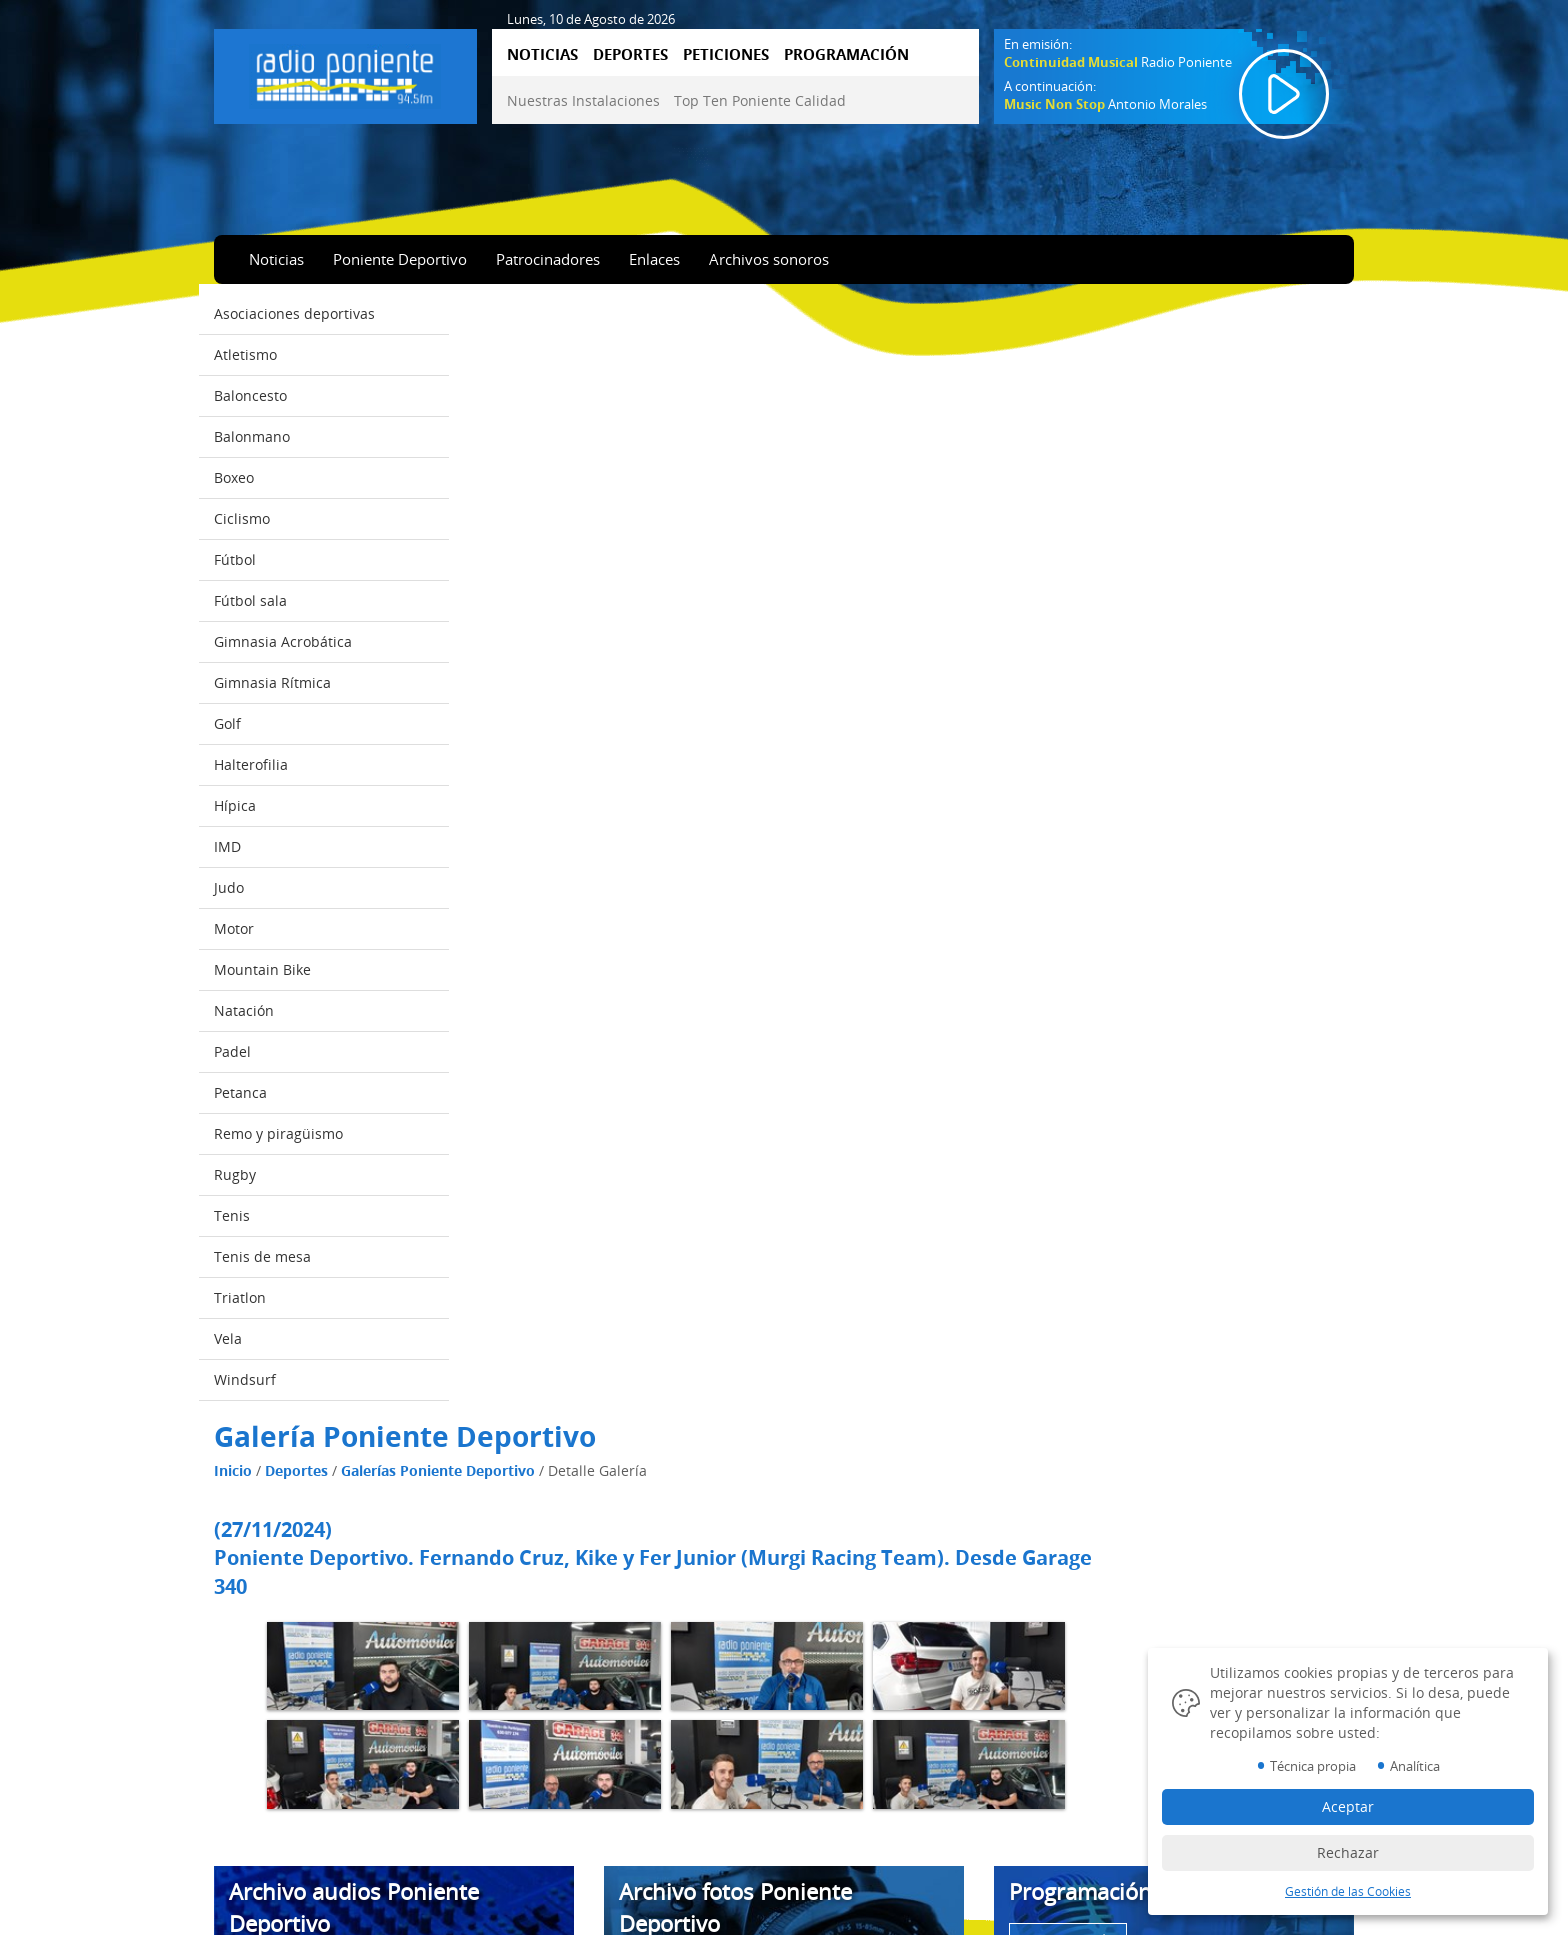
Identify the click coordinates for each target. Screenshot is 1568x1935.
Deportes (546, 353)
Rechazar (1348, 1852)
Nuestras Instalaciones (583, 100)
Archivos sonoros (769, 259)
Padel (232, 1051)
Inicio (483, 353)
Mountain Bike (262, 969)
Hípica (235, 805)
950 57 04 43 (1138, 1843)
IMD (227, 846)
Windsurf (245, 1379)
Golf (227, 723)
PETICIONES (726, 54)
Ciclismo (242, 518)
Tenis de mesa (262, 1256)
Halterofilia (251, 764)
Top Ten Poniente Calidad (760, 100)
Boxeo (234, 477)
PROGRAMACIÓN (846, 54)
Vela (228, 1338)
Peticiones (260, 1850)
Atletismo (245, 354)
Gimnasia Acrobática (283, 641)
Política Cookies (861, 1794)
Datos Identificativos (876, 1850)
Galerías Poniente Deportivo (688, 353)
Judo (229, 887)
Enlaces (654, 259)
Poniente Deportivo (400, 259)
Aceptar (1348, 1806)
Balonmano (252, 436)
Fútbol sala (250, 600)
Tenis (232, 1215)
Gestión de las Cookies (881, 1822)
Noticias (276, 259)
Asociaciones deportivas (294, 313)
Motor (234, 928)
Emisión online (273, 1906)
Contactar (552, 1822)
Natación (244, 1010)
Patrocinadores (548, 259)
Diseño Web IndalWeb (880, 1898)
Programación (272, 1878)
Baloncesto (250, 395)
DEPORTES (630, 54)
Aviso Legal (848, 1766)
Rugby (235, 1174)
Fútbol (235, 559)
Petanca (240, 1092)
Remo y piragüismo (278, 1133)
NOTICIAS (542, 54)
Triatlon (240, 1297)
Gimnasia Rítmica (272, 682)
